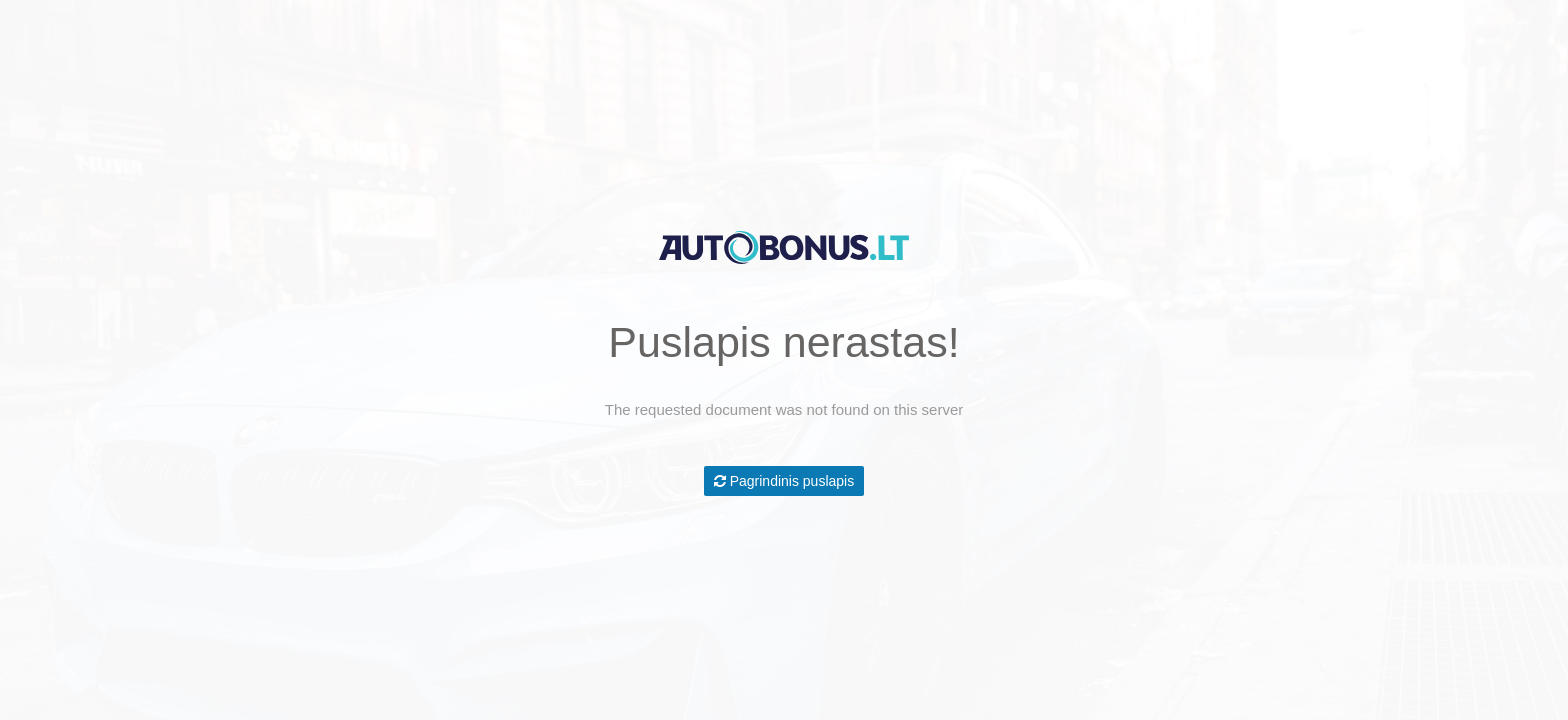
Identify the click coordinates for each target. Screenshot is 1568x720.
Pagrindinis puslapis (784, 481)
